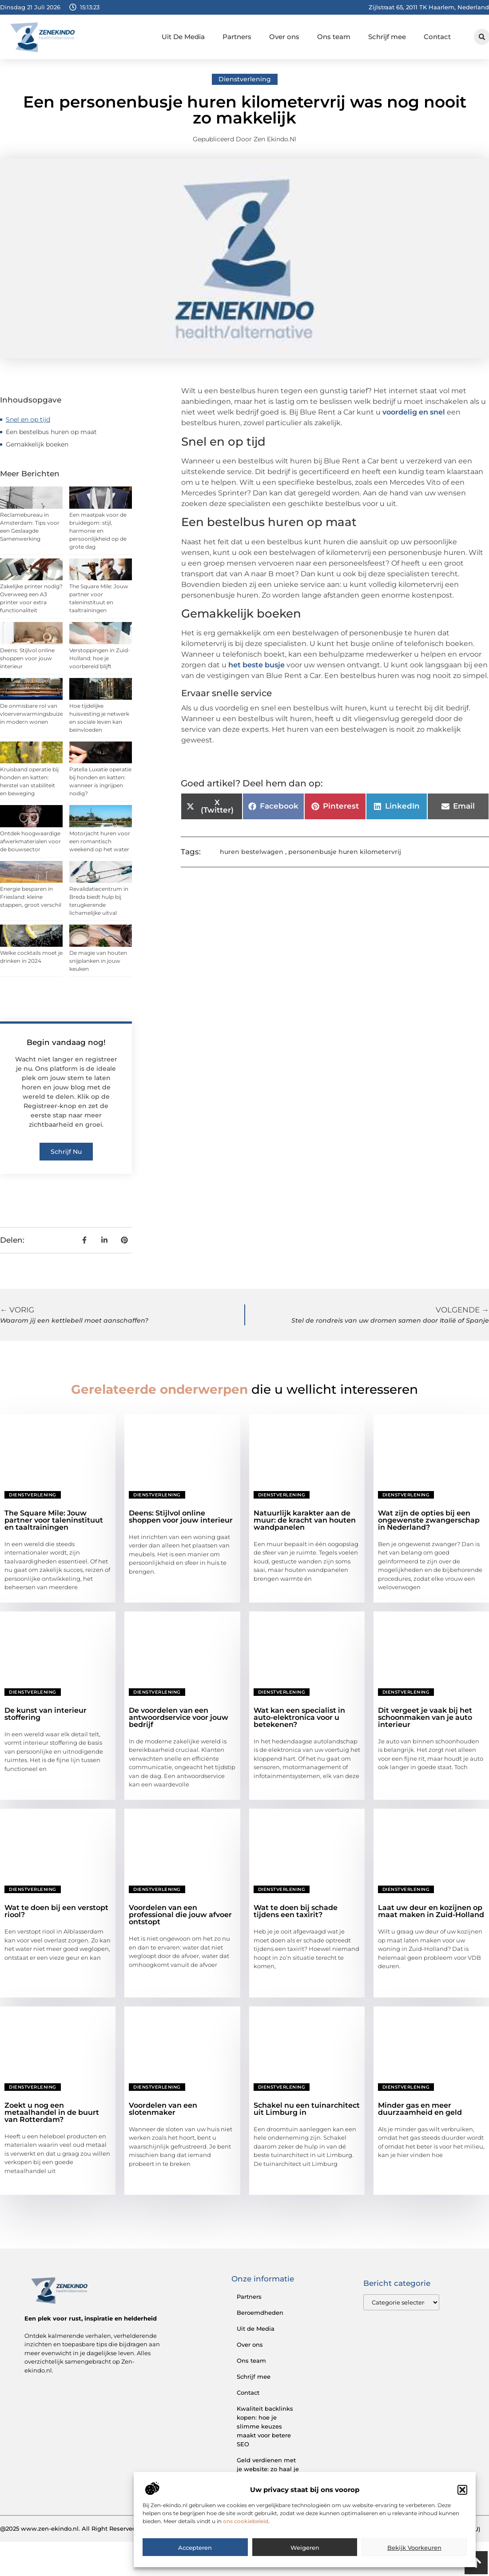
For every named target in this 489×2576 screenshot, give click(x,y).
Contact (437, 36)
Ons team (333, 36)
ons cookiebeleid (245, 2534)
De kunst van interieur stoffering (45, 1714)
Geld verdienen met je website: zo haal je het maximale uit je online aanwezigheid (268, 2473)
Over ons (284, 36)
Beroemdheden (260, 2312)
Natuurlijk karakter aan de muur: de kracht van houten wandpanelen (305, 1520)
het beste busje (256, 665)
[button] (462, 2503)
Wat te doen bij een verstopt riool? (56, 1911)
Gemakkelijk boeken (37, 444)
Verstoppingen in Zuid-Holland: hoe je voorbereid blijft (99, 658)
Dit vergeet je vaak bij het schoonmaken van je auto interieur (425, 1717)
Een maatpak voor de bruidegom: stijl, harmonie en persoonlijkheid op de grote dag (98, 530)
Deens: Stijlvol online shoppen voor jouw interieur (27, 658)
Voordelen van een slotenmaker (163, 2109)
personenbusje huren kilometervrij (344, 852)
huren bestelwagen (251, 852)
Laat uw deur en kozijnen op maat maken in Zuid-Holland (431, 1911)
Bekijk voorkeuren (414, 2560)
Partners (237, 36)
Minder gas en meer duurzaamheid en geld (420, 2109)
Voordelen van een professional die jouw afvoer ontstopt (180, 1914)
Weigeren (304, 2560)
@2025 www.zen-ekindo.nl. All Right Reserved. (69, 2528)
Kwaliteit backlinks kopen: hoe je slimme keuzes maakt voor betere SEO (265, 2426)
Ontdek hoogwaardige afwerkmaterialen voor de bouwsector (30, 841)
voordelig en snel (413, 412)
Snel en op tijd (28, 419)
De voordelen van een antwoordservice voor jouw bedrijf (178, 1717)
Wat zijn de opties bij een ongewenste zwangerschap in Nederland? (429, 1520)
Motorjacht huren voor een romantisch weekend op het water (99, 841)
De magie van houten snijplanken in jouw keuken (98, 960)
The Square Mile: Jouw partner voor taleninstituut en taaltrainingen (53, 1520)
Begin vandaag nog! (66, 1042)
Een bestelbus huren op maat (51, 432)
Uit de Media (255, 2328)
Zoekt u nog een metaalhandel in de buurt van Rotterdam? (51, 2112)
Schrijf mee (387, 36)
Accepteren (195, 2560)
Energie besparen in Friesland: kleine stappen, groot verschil (30, 896)
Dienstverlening (245, 79)
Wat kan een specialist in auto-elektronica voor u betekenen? (299, 1717)
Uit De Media (183, 36)
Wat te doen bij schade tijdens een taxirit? (296, 1911)
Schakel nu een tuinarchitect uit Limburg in (307, 2109)
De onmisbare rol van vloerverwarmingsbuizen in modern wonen (33, 713)
